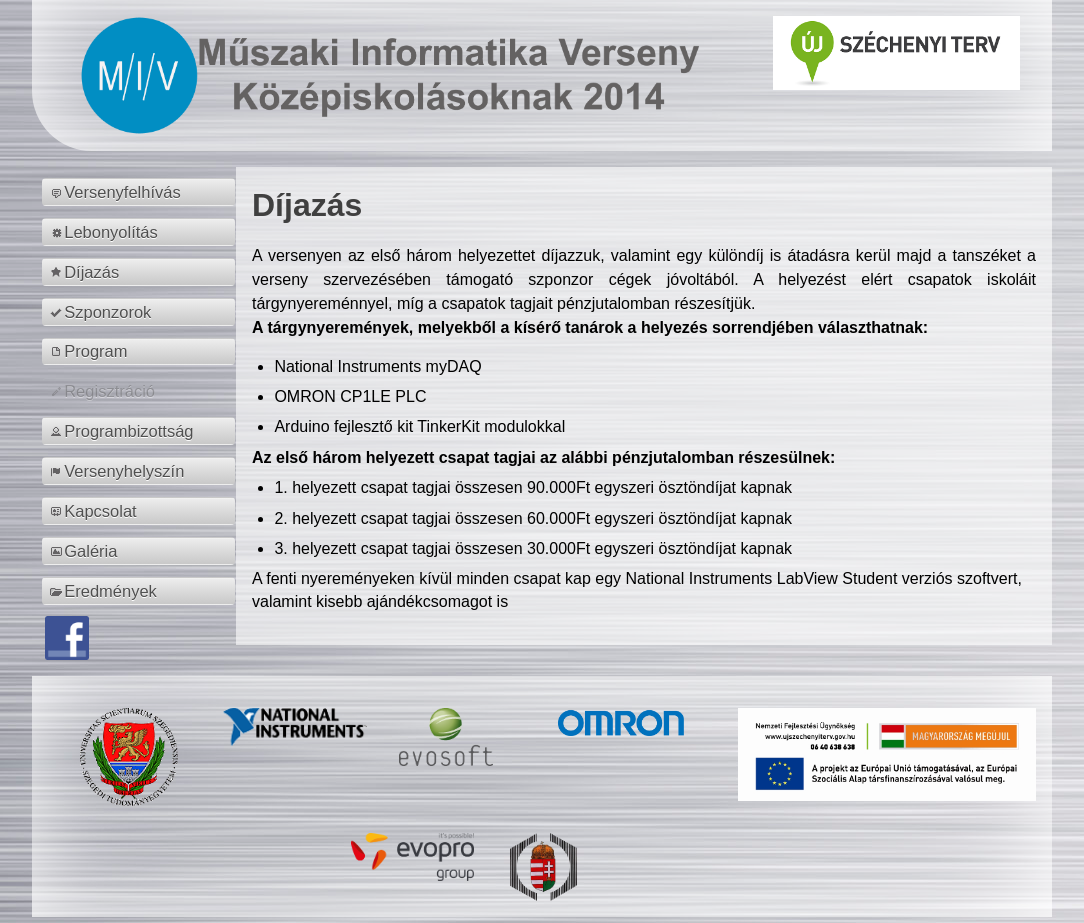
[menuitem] (141, 192)
